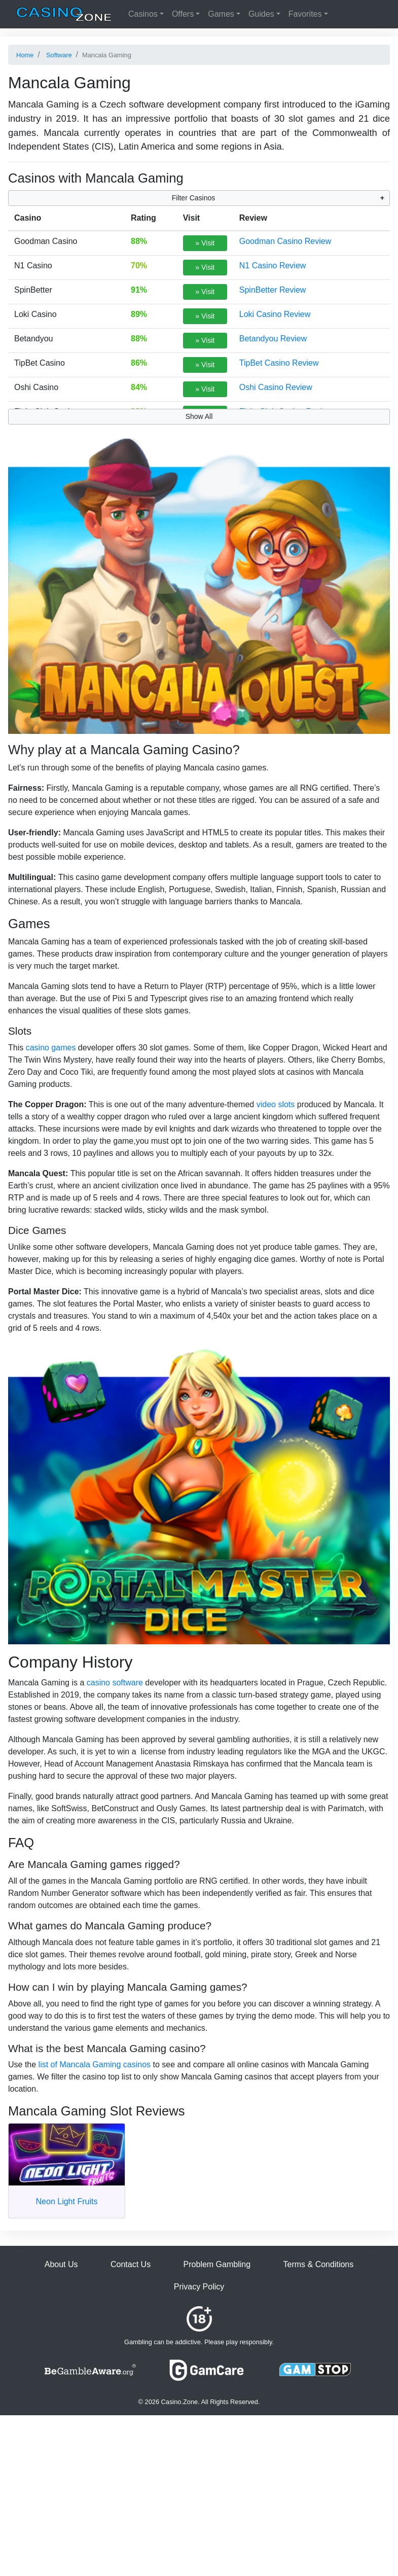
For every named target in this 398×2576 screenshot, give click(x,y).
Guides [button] (261, 14)
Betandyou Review (273, 338)
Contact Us (131, 2264)
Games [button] (221, 14)
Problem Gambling (217, 2264)
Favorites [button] (305, 14)
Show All (199, 416)
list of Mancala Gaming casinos (95, 2064)
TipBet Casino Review (279, 363)
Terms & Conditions (318, 2264)
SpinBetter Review (272, 290)
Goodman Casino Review (285, 241)
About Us (61, 2264)
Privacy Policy (199, 2286)
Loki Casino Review (275, 314)
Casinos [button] (143, 14)
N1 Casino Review (272, 265)
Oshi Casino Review (275, 387)
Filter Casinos (193, 198)
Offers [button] (183, 14)
